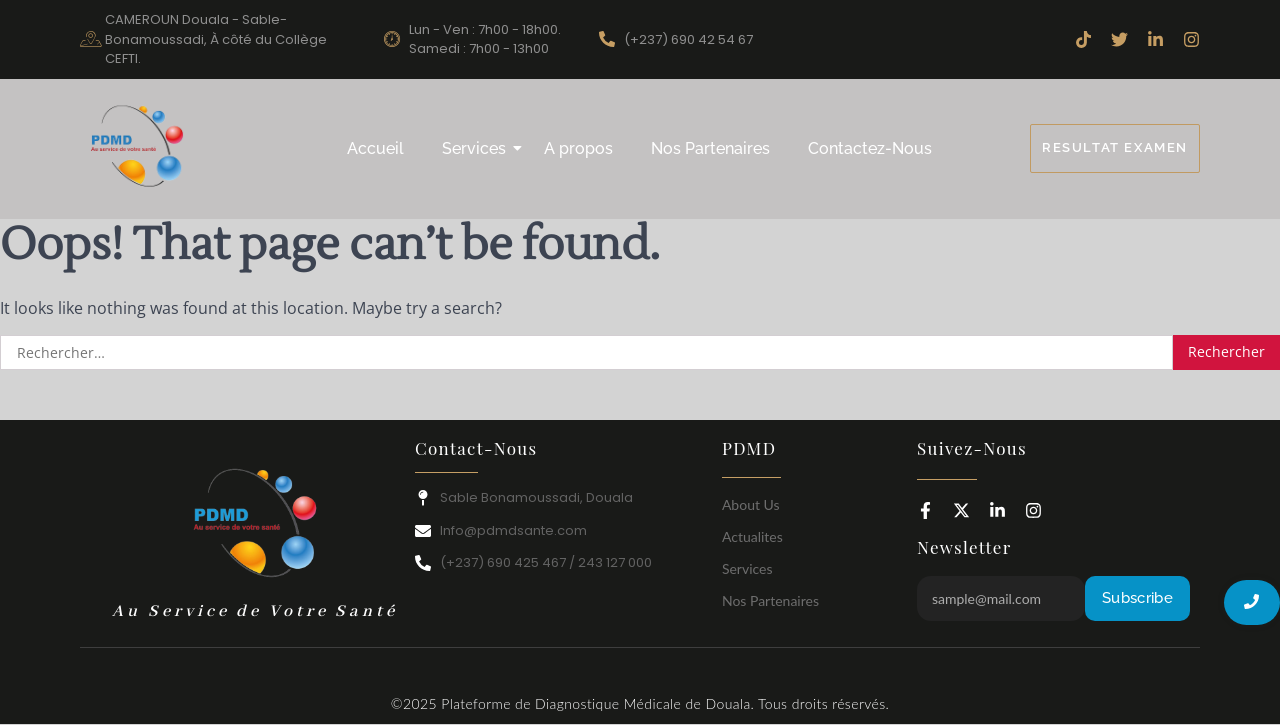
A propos (578, 148)
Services (478, 148)
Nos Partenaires (710, 148)
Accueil (375, 148)
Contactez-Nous (870, 148)
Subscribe (1137, 598)
